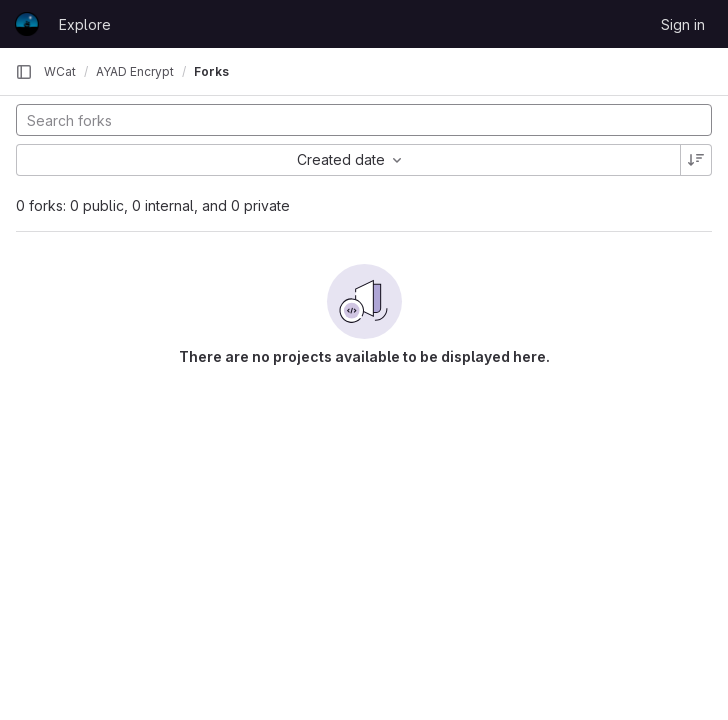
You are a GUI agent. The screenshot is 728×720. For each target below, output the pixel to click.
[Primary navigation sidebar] (24, 72)
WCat (60, 71)
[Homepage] (27, 24)
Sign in (683, 24)
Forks (211, 71)
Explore (85, 24)
